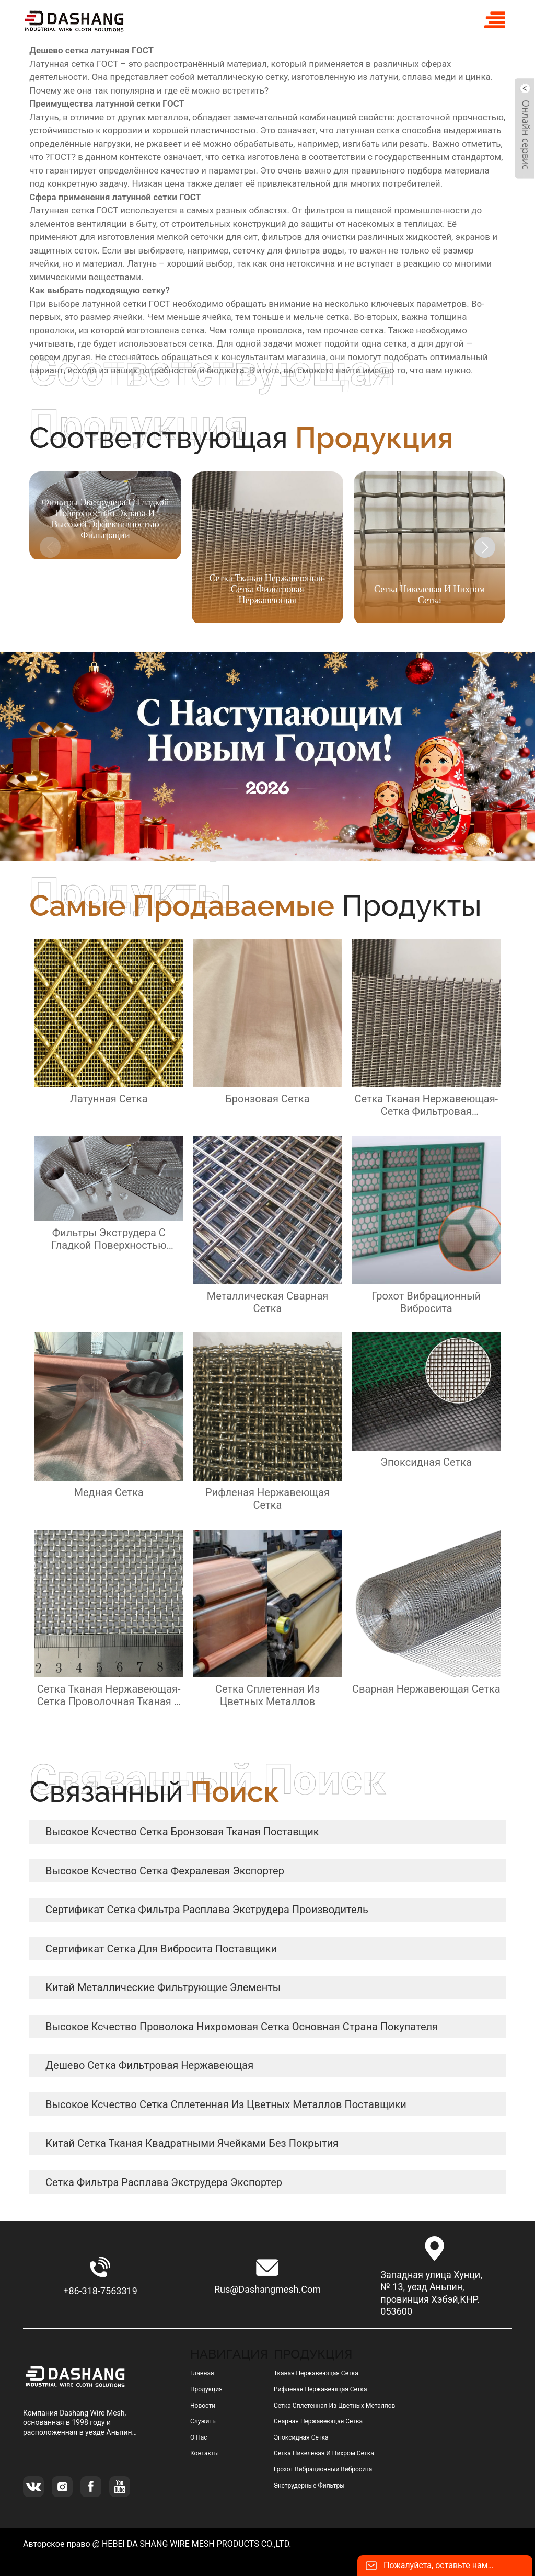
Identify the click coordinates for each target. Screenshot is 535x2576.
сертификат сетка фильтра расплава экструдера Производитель (206, 1909)
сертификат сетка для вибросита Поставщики (161, 1948)
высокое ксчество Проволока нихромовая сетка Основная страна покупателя (241, 2026)
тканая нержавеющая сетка (316, 2373)
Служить (203, 2421)
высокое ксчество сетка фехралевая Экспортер (164, 1871)
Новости (202, 2405)
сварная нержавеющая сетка (318, 2421)
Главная (202, 2373)
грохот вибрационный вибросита (323, 2469)
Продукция (206, 2389)
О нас (198, 2437)
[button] (484, 547)
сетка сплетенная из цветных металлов (335, 2405)
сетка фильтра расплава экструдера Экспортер (163, 2182)
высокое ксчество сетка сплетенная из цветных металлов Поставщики (225, 2104)
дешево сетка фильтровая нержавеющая (149, 2065)
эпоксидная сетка (301, 2437)
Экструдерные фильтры (309, 2485)
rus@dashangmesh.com (267, 2289)
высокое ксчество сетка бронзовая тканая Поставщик (182, 1831)
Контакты (204, 2453)
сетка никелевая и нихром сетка (324, 2453)
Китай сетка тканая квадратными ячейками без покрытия (192, 2143)
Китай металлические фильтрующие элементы (163, 1987)
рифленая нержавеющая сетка (320, 2389)
